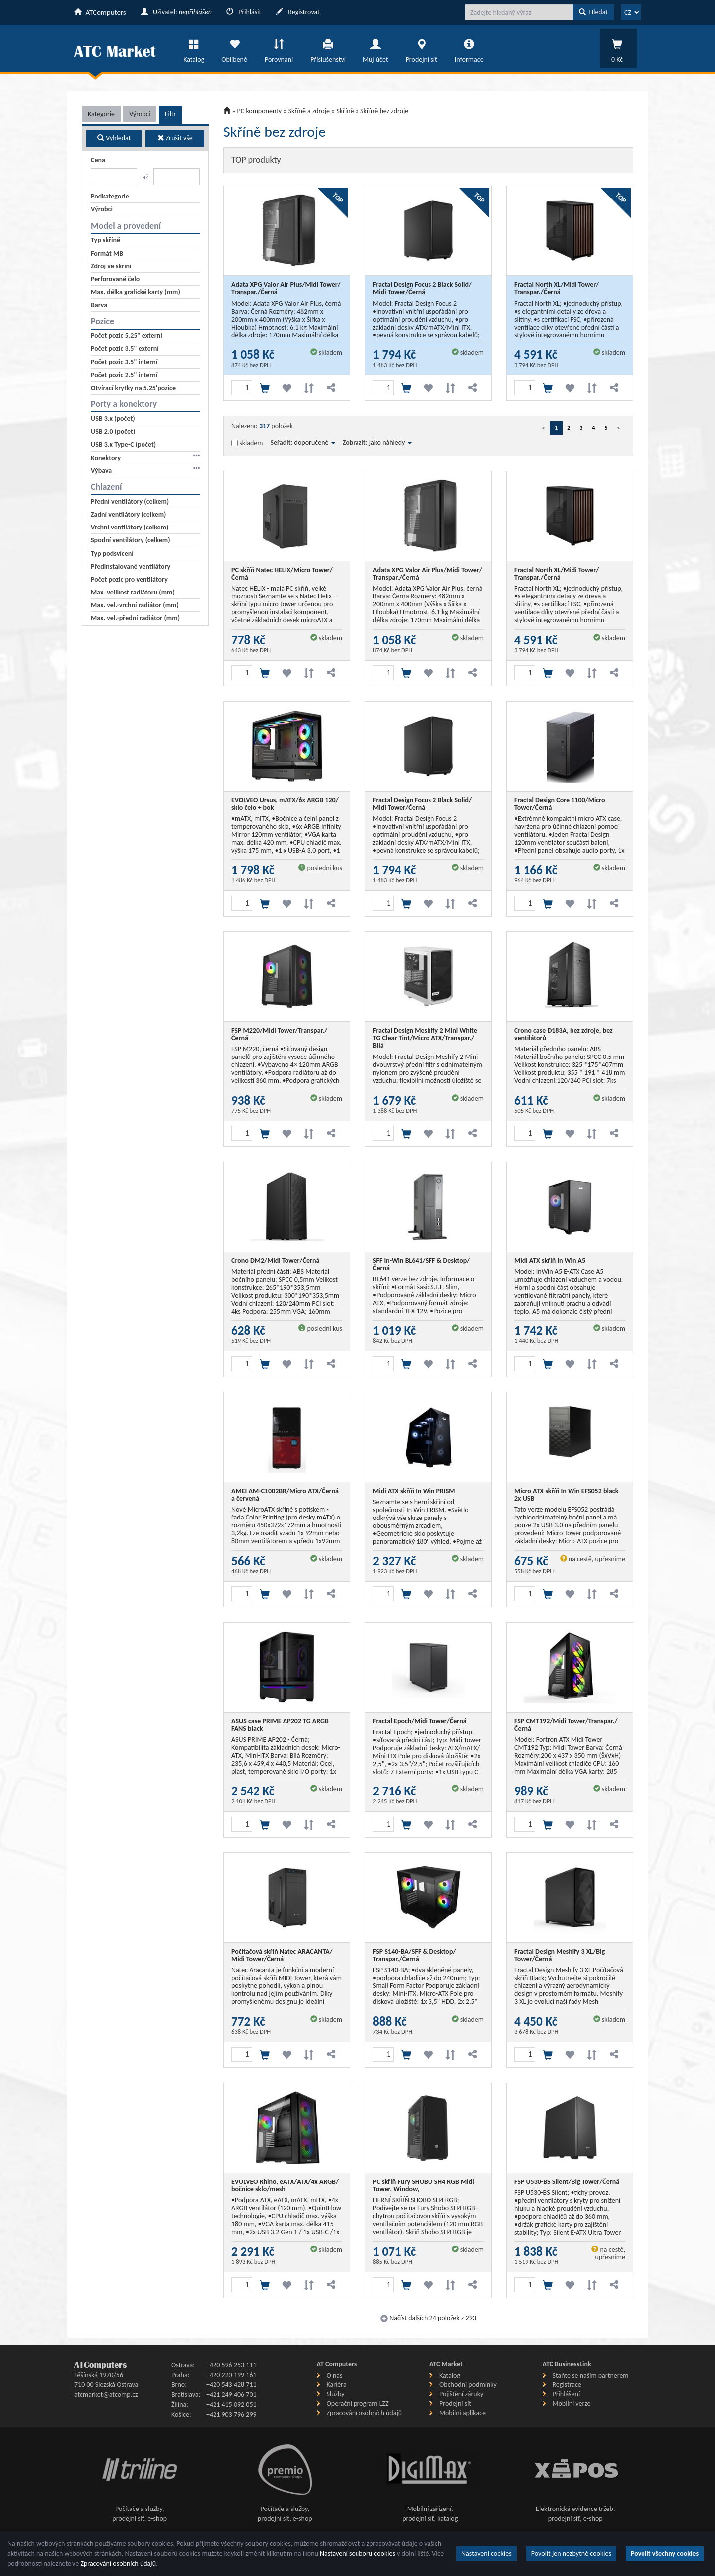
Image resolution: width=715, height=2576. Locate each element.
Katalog (193, 48)
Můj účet (375, 48)
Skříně (345, 111)
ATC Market (446, 2364)
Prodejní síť (421, 48)
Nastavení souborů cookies (357, 2553)
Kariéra (337, 2384)
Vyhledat (114, 138)
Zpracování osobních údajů (364, 2413)
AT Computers (337, 2364)
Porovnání (279, 48)
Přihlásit (243, 12)
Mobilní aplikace (462, 2413)
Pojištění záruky (461, 2394)
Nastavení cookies (486, 2553)
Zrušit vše (175, 138)
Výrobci (139, 114)
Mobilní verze (572, 2403)
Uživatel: (176, 12)
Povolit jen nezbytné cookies (571, 2553)
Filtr (170, 114)
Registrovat (298, 12)
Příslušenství (328, 48)
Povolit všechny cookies (665, 2553)
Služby (336, 2394)
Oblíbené (234, 48)
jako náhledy (390, 442)
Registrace (567, 2384)
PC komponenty (259, 111)
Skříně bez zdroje (384, 111)
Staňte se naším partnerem (591, 2375)
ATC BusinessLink (567, 2364)
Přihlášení (566, 2394)
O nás (335, 2375)
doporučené (314, 442)
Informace (469, 48)
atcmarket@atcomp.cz (106, 2394)
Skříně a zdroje (309, 111)
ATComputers (100, 12)
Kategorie (101, 114)
